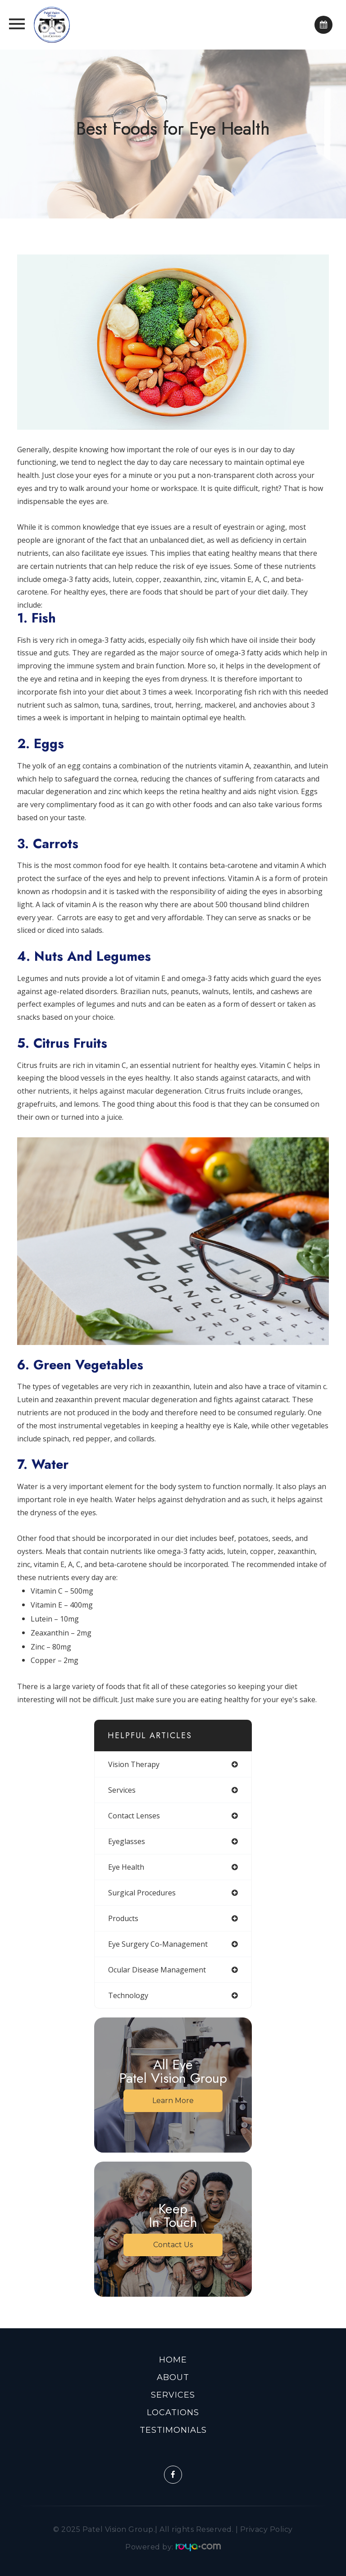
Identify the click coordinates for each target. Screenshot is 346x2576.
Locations (173, 2412)
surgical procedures (142, 1893)
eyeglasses (126, 1841)
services (122, 1790)
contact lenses (134, 1816)
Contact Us (173, 2244)
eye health (126, 1867)
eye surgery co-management (158, 1944)
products (123, 1918)
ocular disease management (157, 1970)
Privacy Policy (266, 2529)
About (173, 2377)
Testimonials (173, 2430)
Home (173, 2360)
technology (128, 1995)
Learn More (173, 2100)
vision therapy (133, 1764)
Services (173, 2395)
